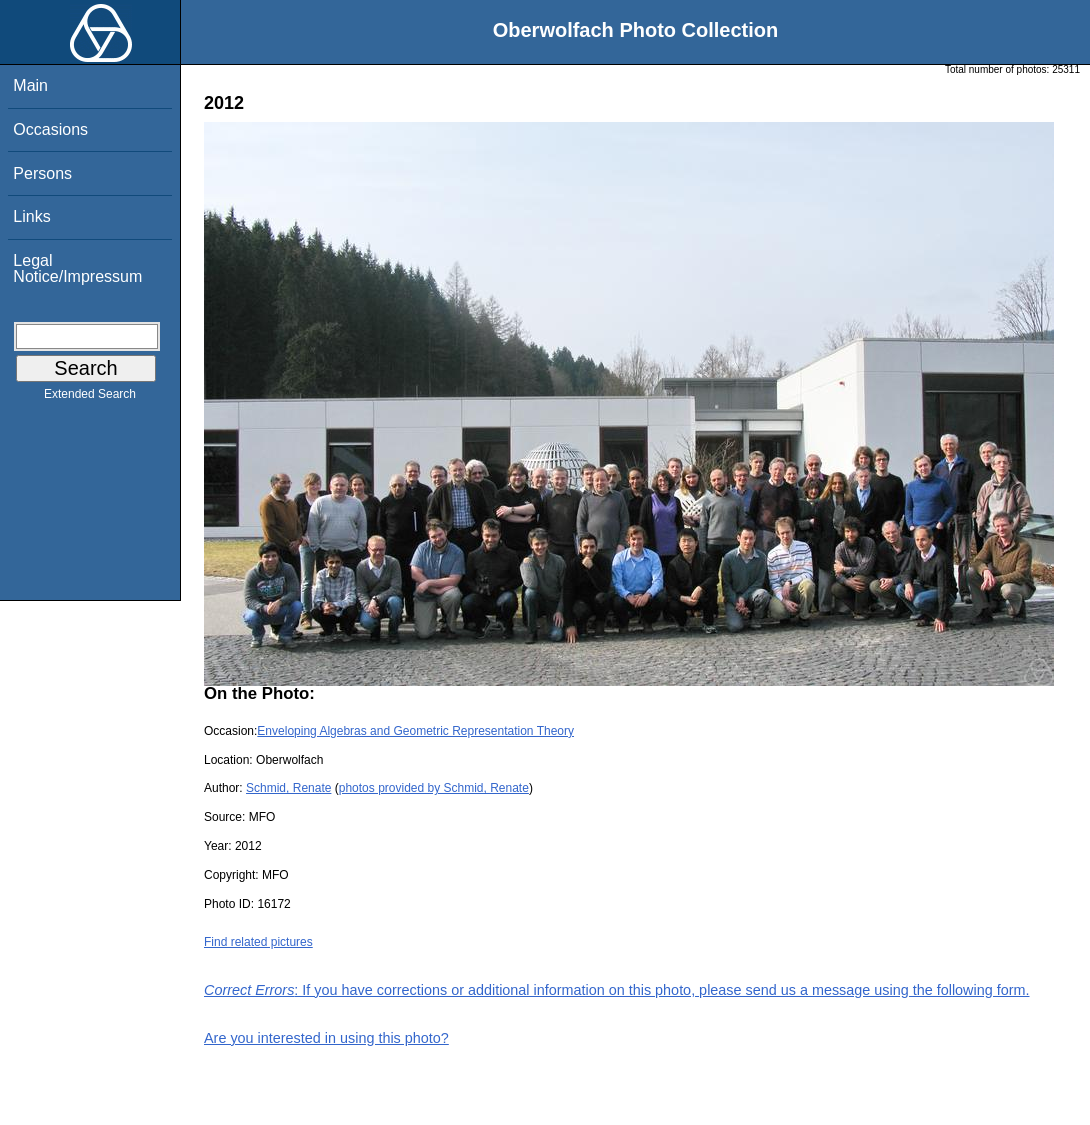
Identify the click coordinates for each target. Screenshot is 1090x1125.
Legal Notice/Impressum (77, 268)
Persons (42, 173)
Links (31, 216)
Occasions (50, 129)
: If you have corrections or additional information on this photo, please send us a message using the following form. (617, 990)
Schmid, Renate (288, 788)
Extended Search (90, 398)
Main (30, 85)
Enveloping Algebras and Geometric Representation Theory (415, 731)
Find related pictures (258, 942)
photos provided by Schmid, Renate (434, 788)
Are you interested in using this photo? (326, 1038)
